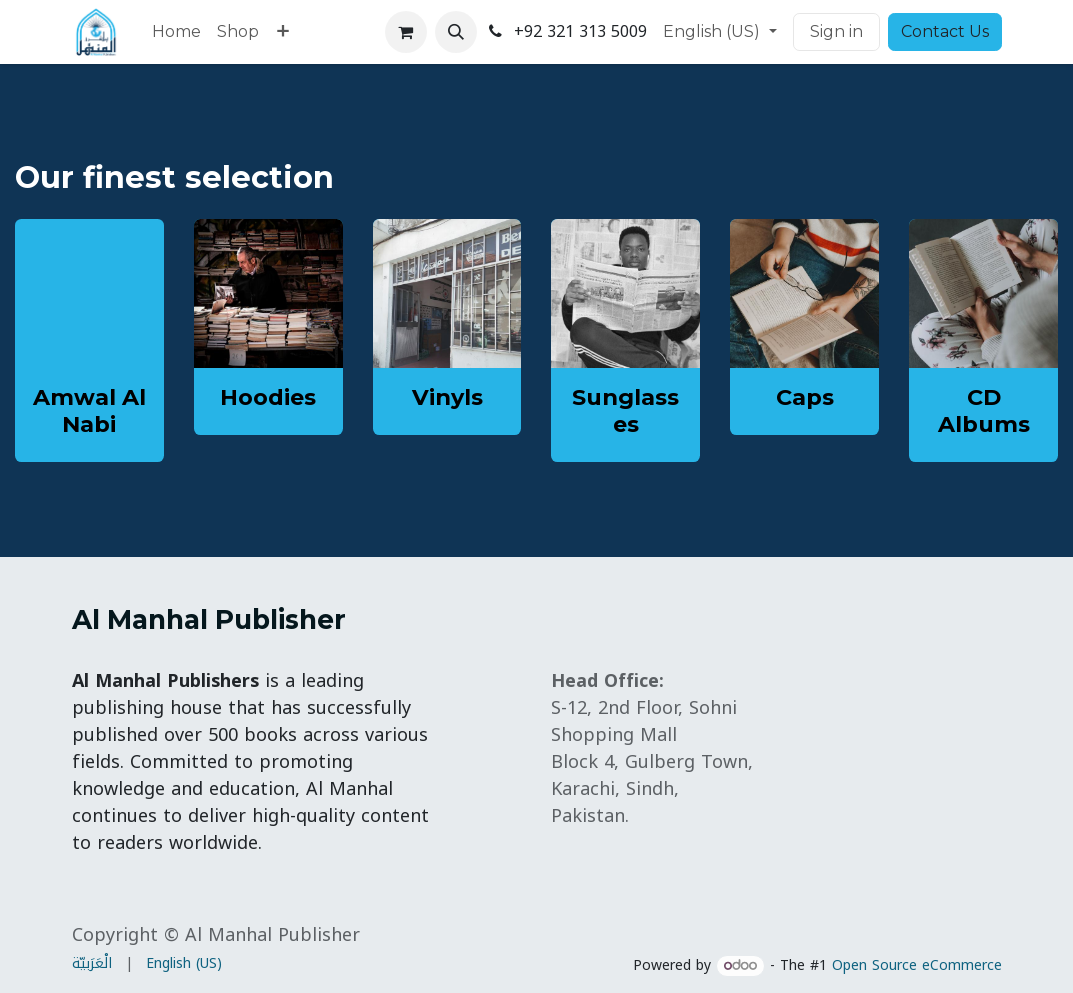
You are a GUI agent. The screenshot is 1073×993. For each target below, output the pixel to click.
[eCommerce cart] (406, 32)
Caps (805, 397)
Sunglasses (625, 410)
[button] (456, 32)
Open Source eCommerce (917, 965)
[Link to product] (268, 293)
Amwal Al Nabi (89, 410)
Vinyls (447, 397)
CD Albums (984, 410)
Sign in (836, 31)
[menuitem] (176, 32)
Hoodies (268, 397)
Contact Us (945, 31)
